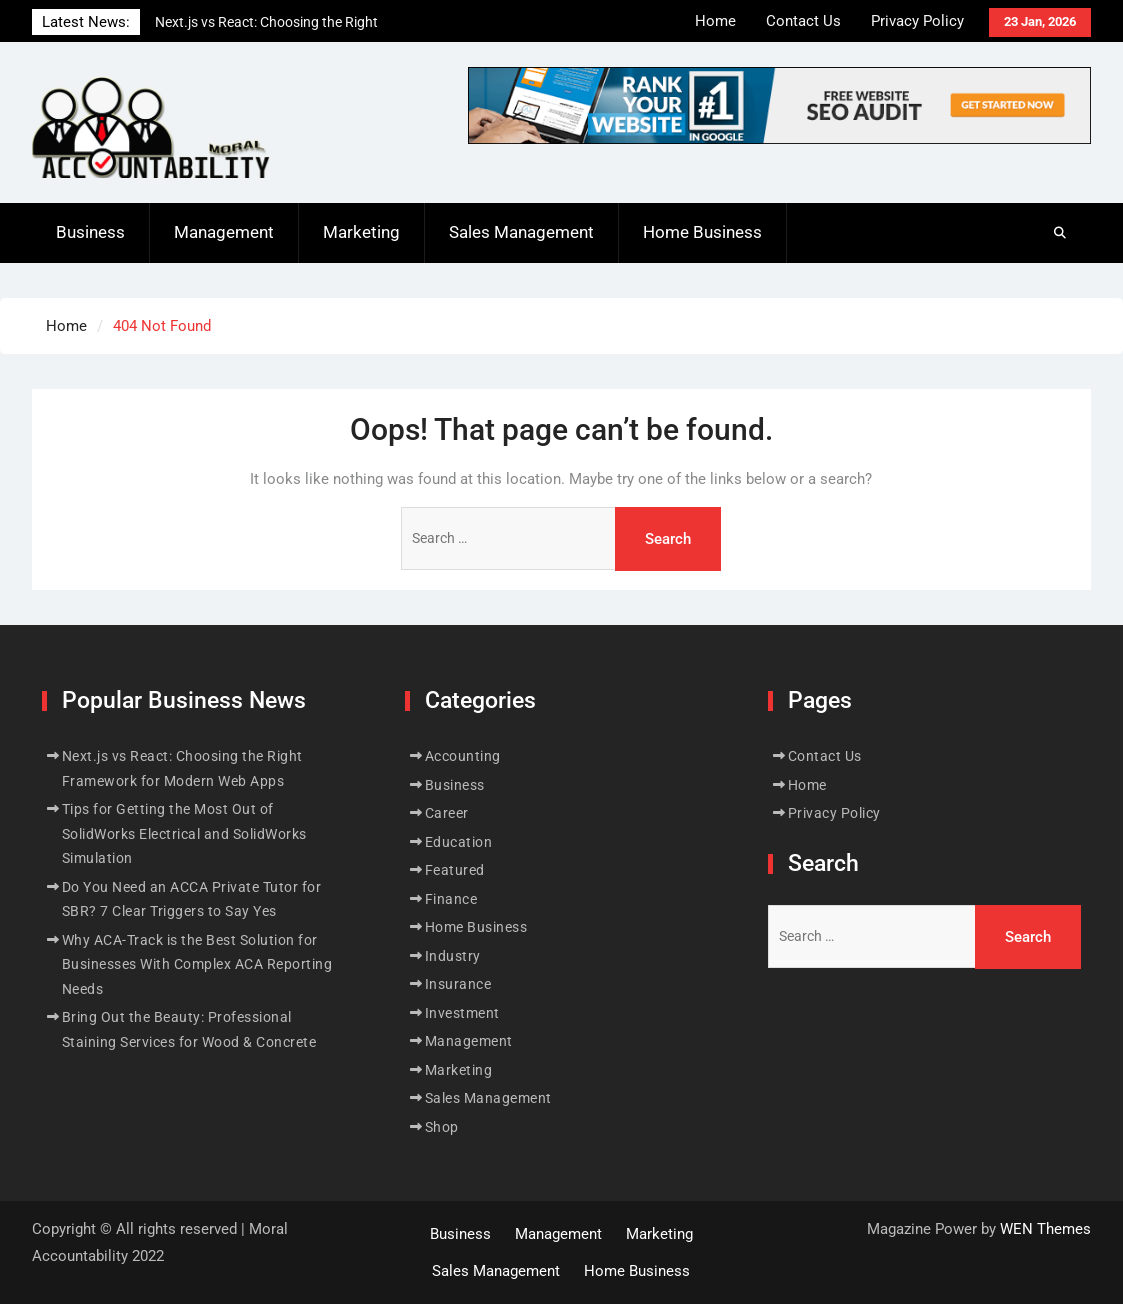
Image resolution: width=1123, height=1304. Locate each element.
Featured (455, 870)
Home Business (702, 232)
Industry (453, 956)
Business (90, 232)
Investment (462, 1013)
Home (715, 21)
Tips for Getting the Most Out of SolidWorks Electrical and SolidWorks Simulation (184, 833)
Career (447, 813)
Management (224, 232)
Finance (451, 899)
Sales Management (521, 232)
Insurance (458, 984)
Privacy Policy (917, 21)
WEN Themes (1045, 1229)
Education (459, 842)
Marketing (361, 232)
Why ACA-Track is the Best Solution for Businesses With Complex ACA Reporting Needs (197, 964)
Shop (442, 1127)
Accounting (463, 756)
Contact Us (803, 21)
